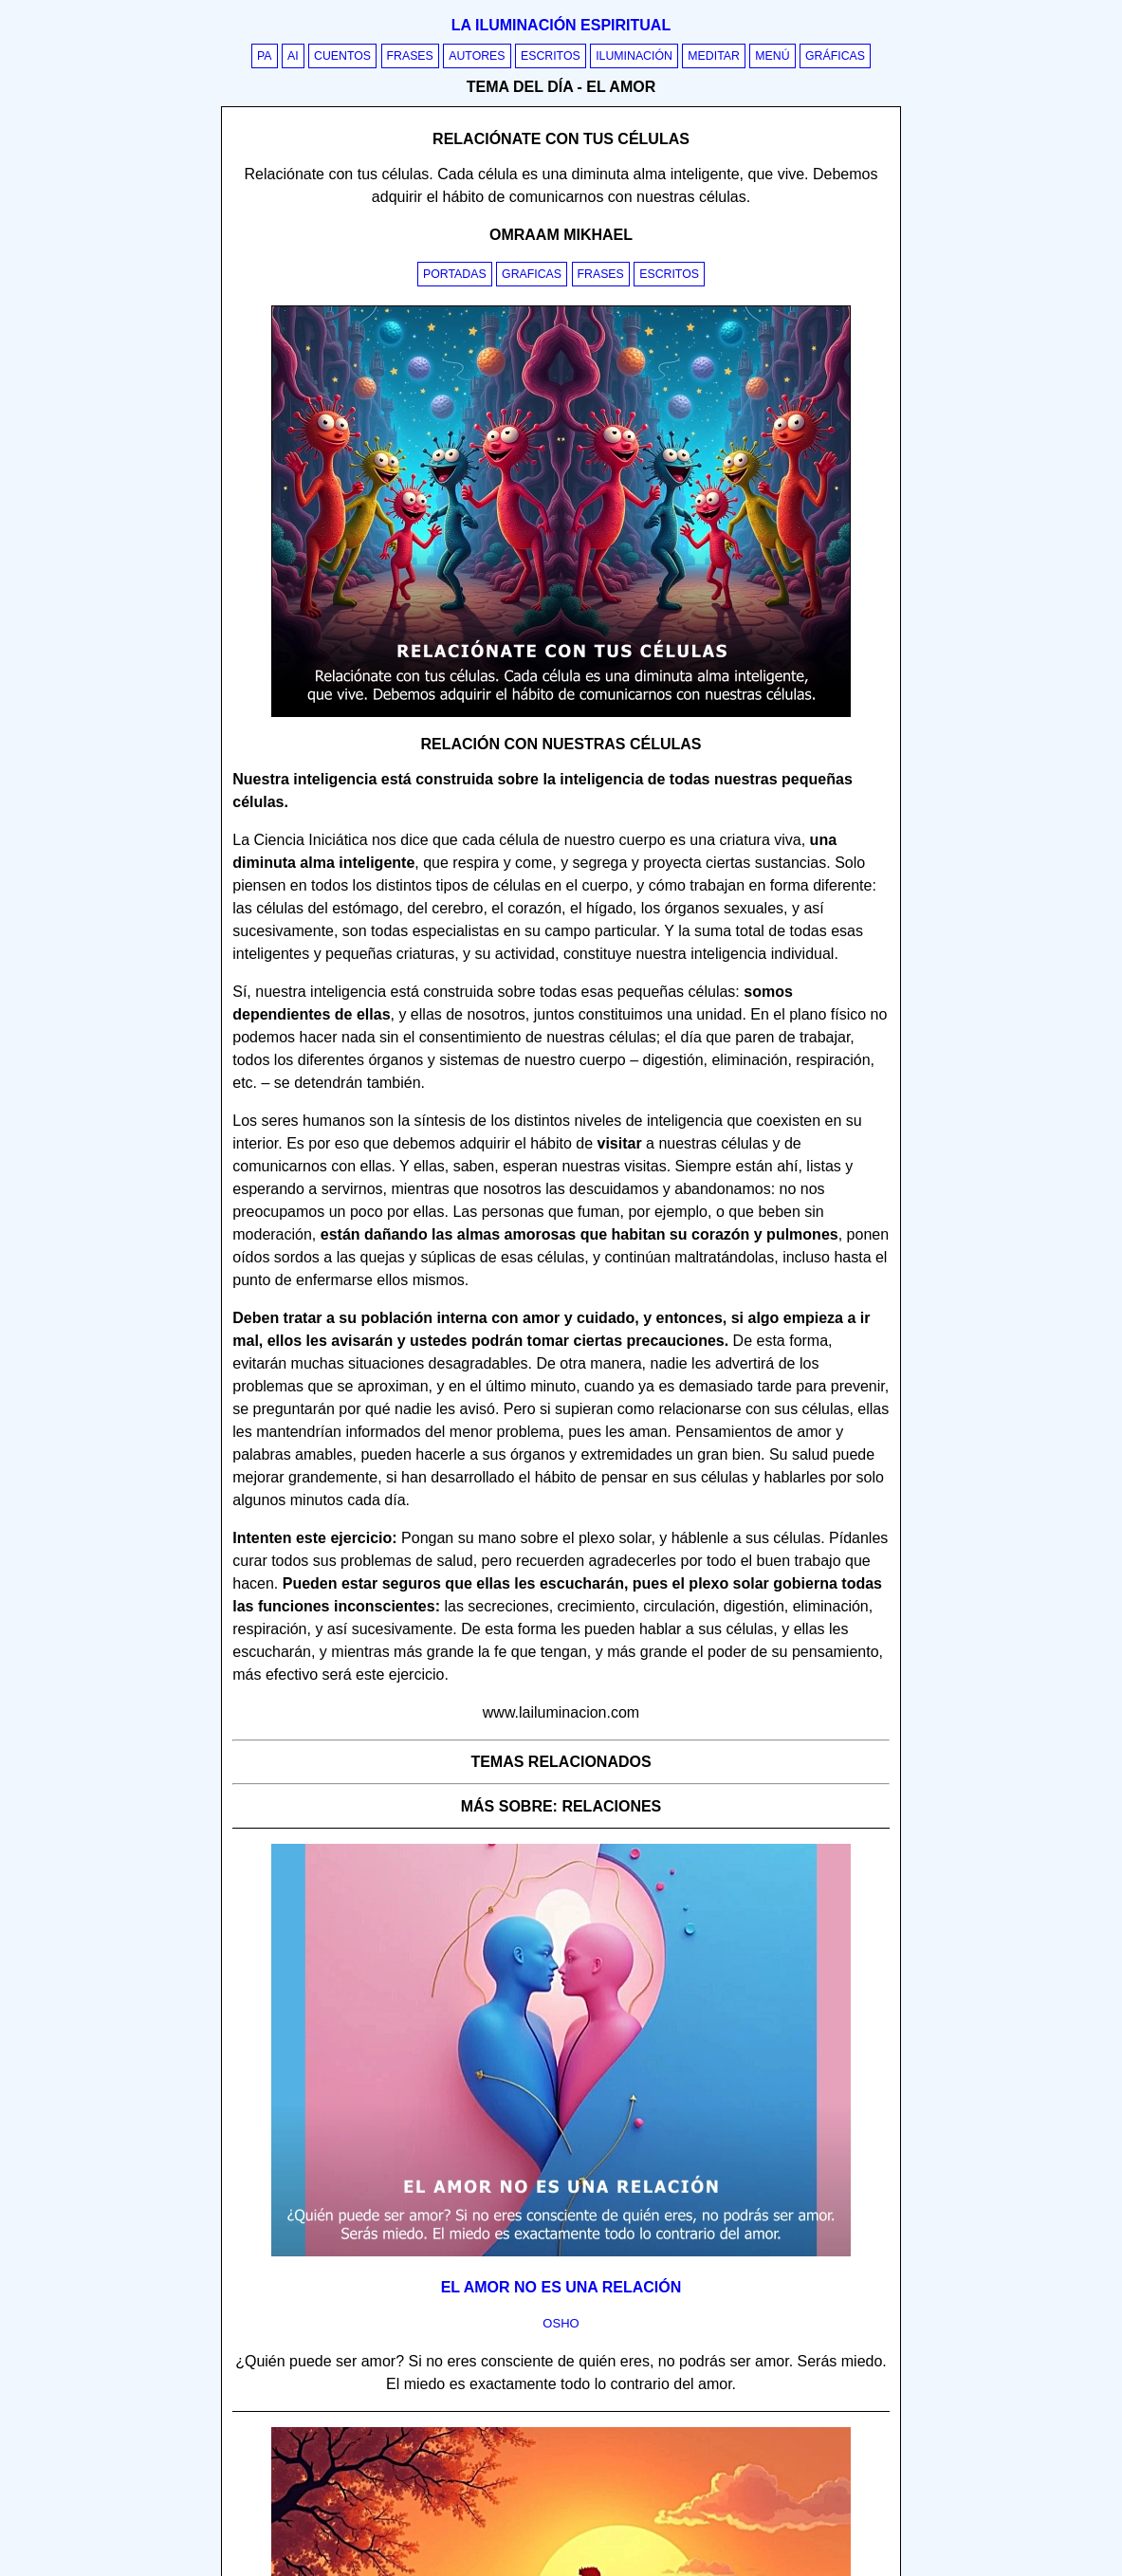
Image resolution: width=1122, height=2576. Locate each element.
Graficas (531, 274)
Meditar (714, 56)
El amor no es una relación (561, 2287)
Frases (410, 56)
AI (293, 56)
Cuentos (342, 56)
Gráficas (835, 56)
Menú (772, 56)
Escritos (550, 56)
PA (264, 56)
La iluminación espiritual (561, 25)
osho (561, 2323)
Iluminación (634, 56)
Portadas (455, 274)
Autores (477, 56)
